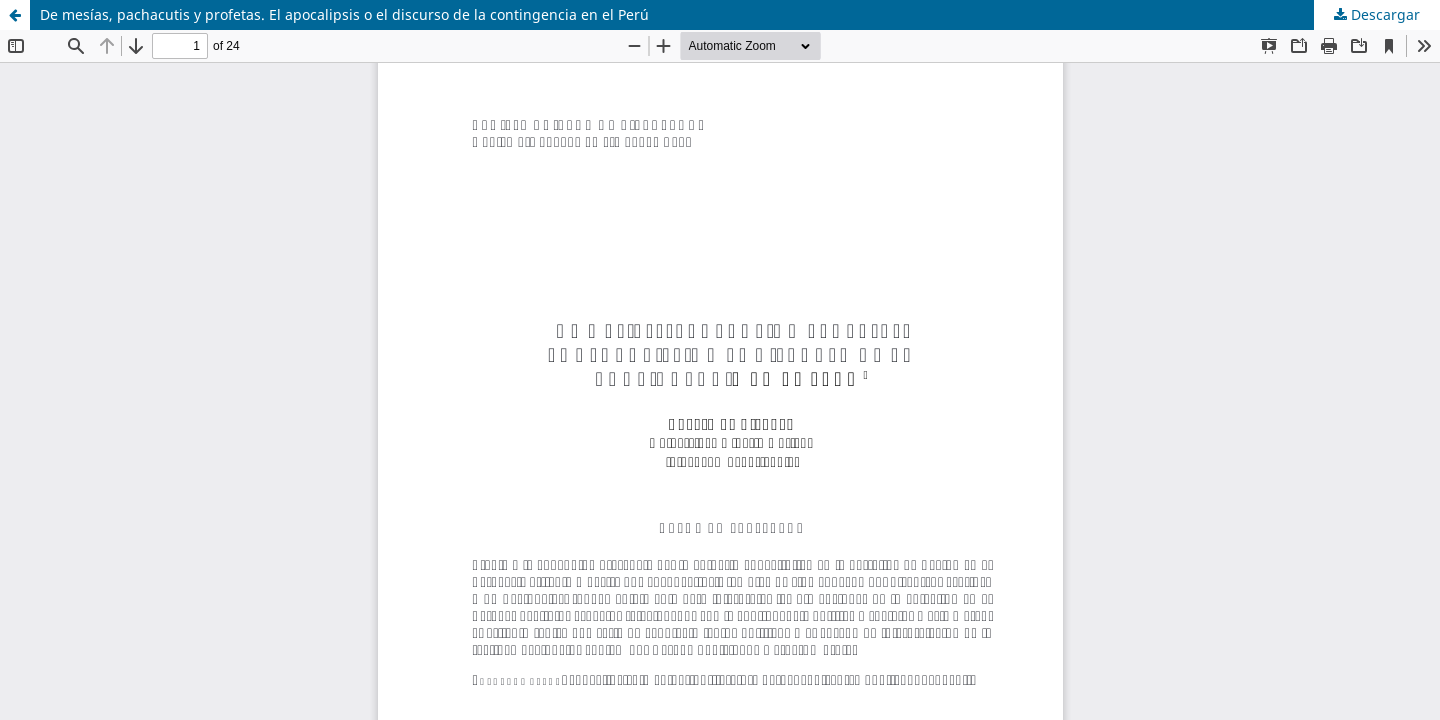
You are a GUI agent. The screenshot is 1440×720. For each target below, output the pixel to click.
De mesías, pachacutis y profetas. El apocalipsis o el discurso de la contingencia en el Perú (344, 14)
